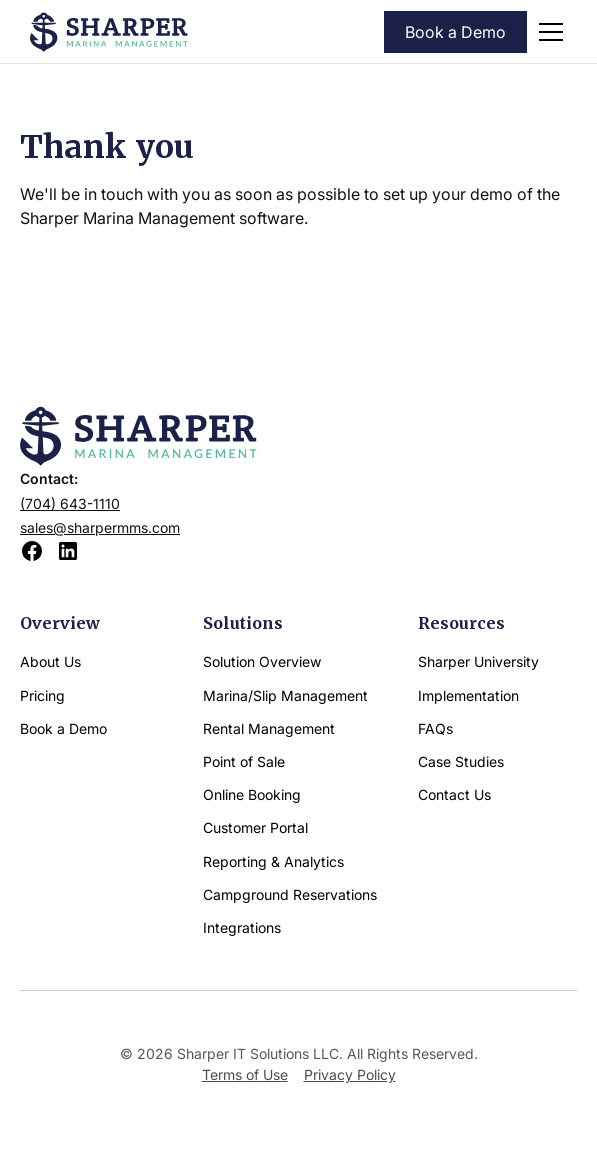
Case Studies (461, 761)
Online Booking (252, 794)
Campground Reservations (290, 894)
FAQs (435, 728)
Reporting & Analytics (273, 861)
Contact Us (454, 794)
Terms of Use (245, 1074)
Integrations (242, 927)
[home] (109, 32)
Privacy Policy (350, 1074)
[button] (547, 32)
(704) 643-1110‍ (70, 503)
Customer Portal (255, 827)
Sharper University (478, 661)
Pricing (42, 695)
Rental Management (269, 728)
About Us (50, 661)
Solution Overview (262, 661)
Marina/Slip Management (285, 695)
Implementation (468, 695)
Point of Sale (244, 761)
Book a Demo (455, 32)
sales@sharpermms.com (100, 527)
